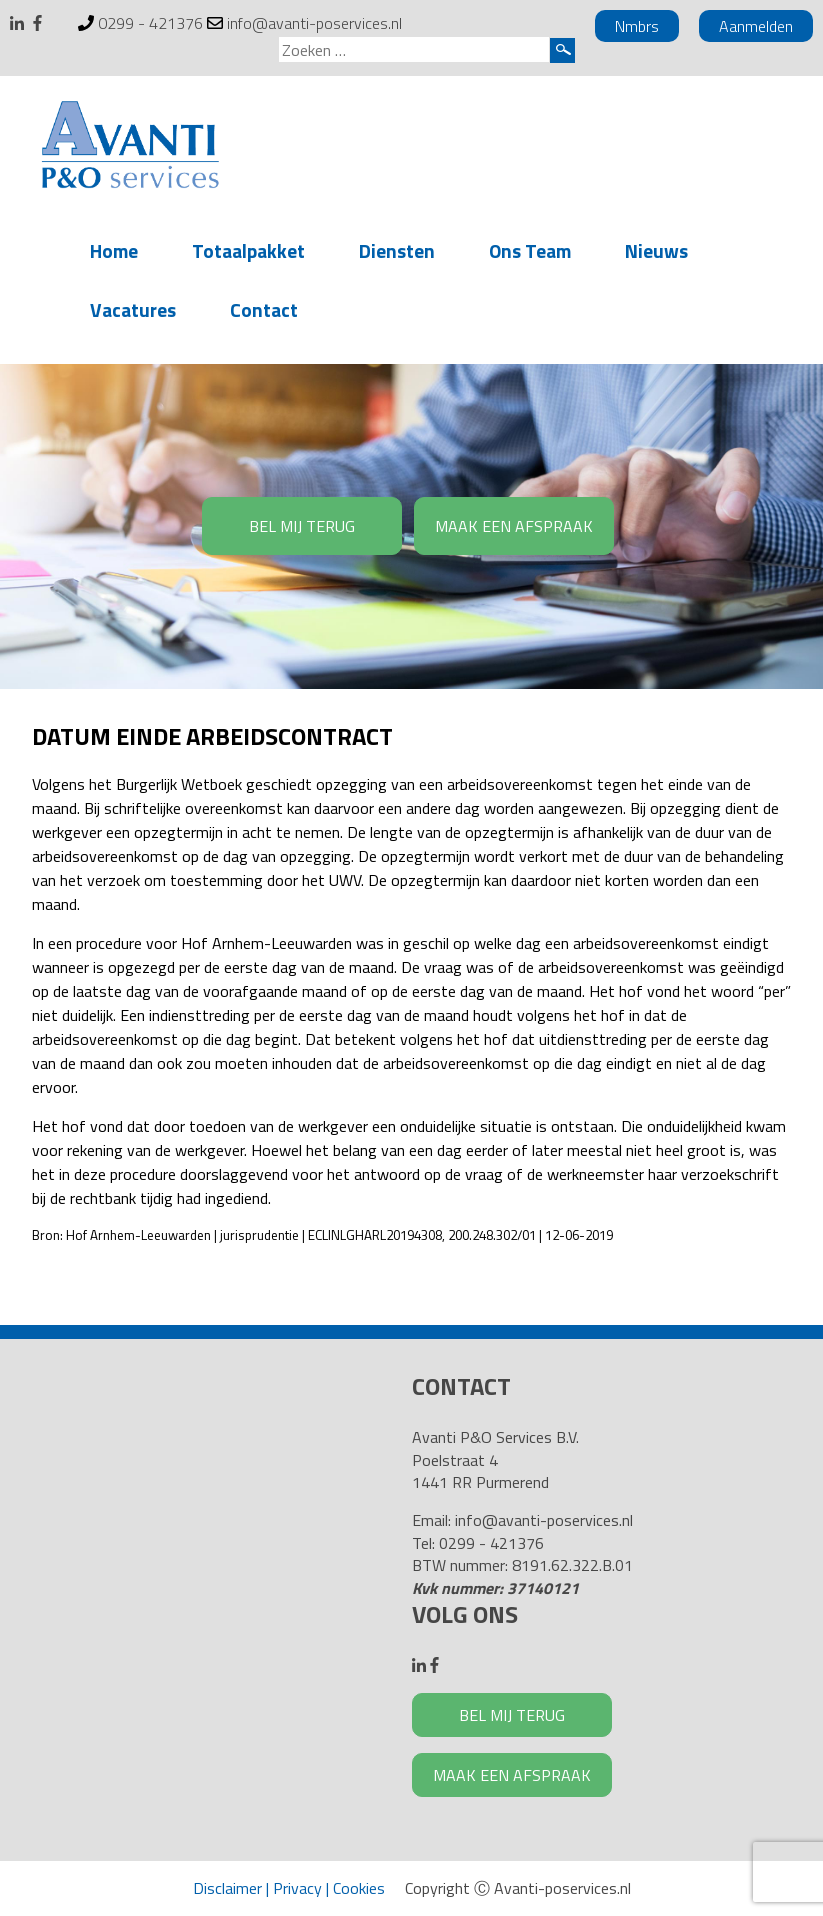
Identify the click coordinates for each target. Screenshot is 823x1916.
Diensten (397, 250)
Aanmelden (756, 26)
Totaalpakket (248, 250)
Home (114, 250)
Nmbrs (637, 26)
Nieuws (656, 250)
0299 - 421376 (150, 23)
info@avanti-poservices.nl (314, 23)
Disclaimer (227, 1888)
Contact (264, 309)
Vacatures (133, 309)
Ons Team (530, 250)
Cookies (359, 1888)
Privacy (297, 1888)
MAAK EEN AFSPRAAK (514, 526)
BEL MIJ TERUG (302, 526)
